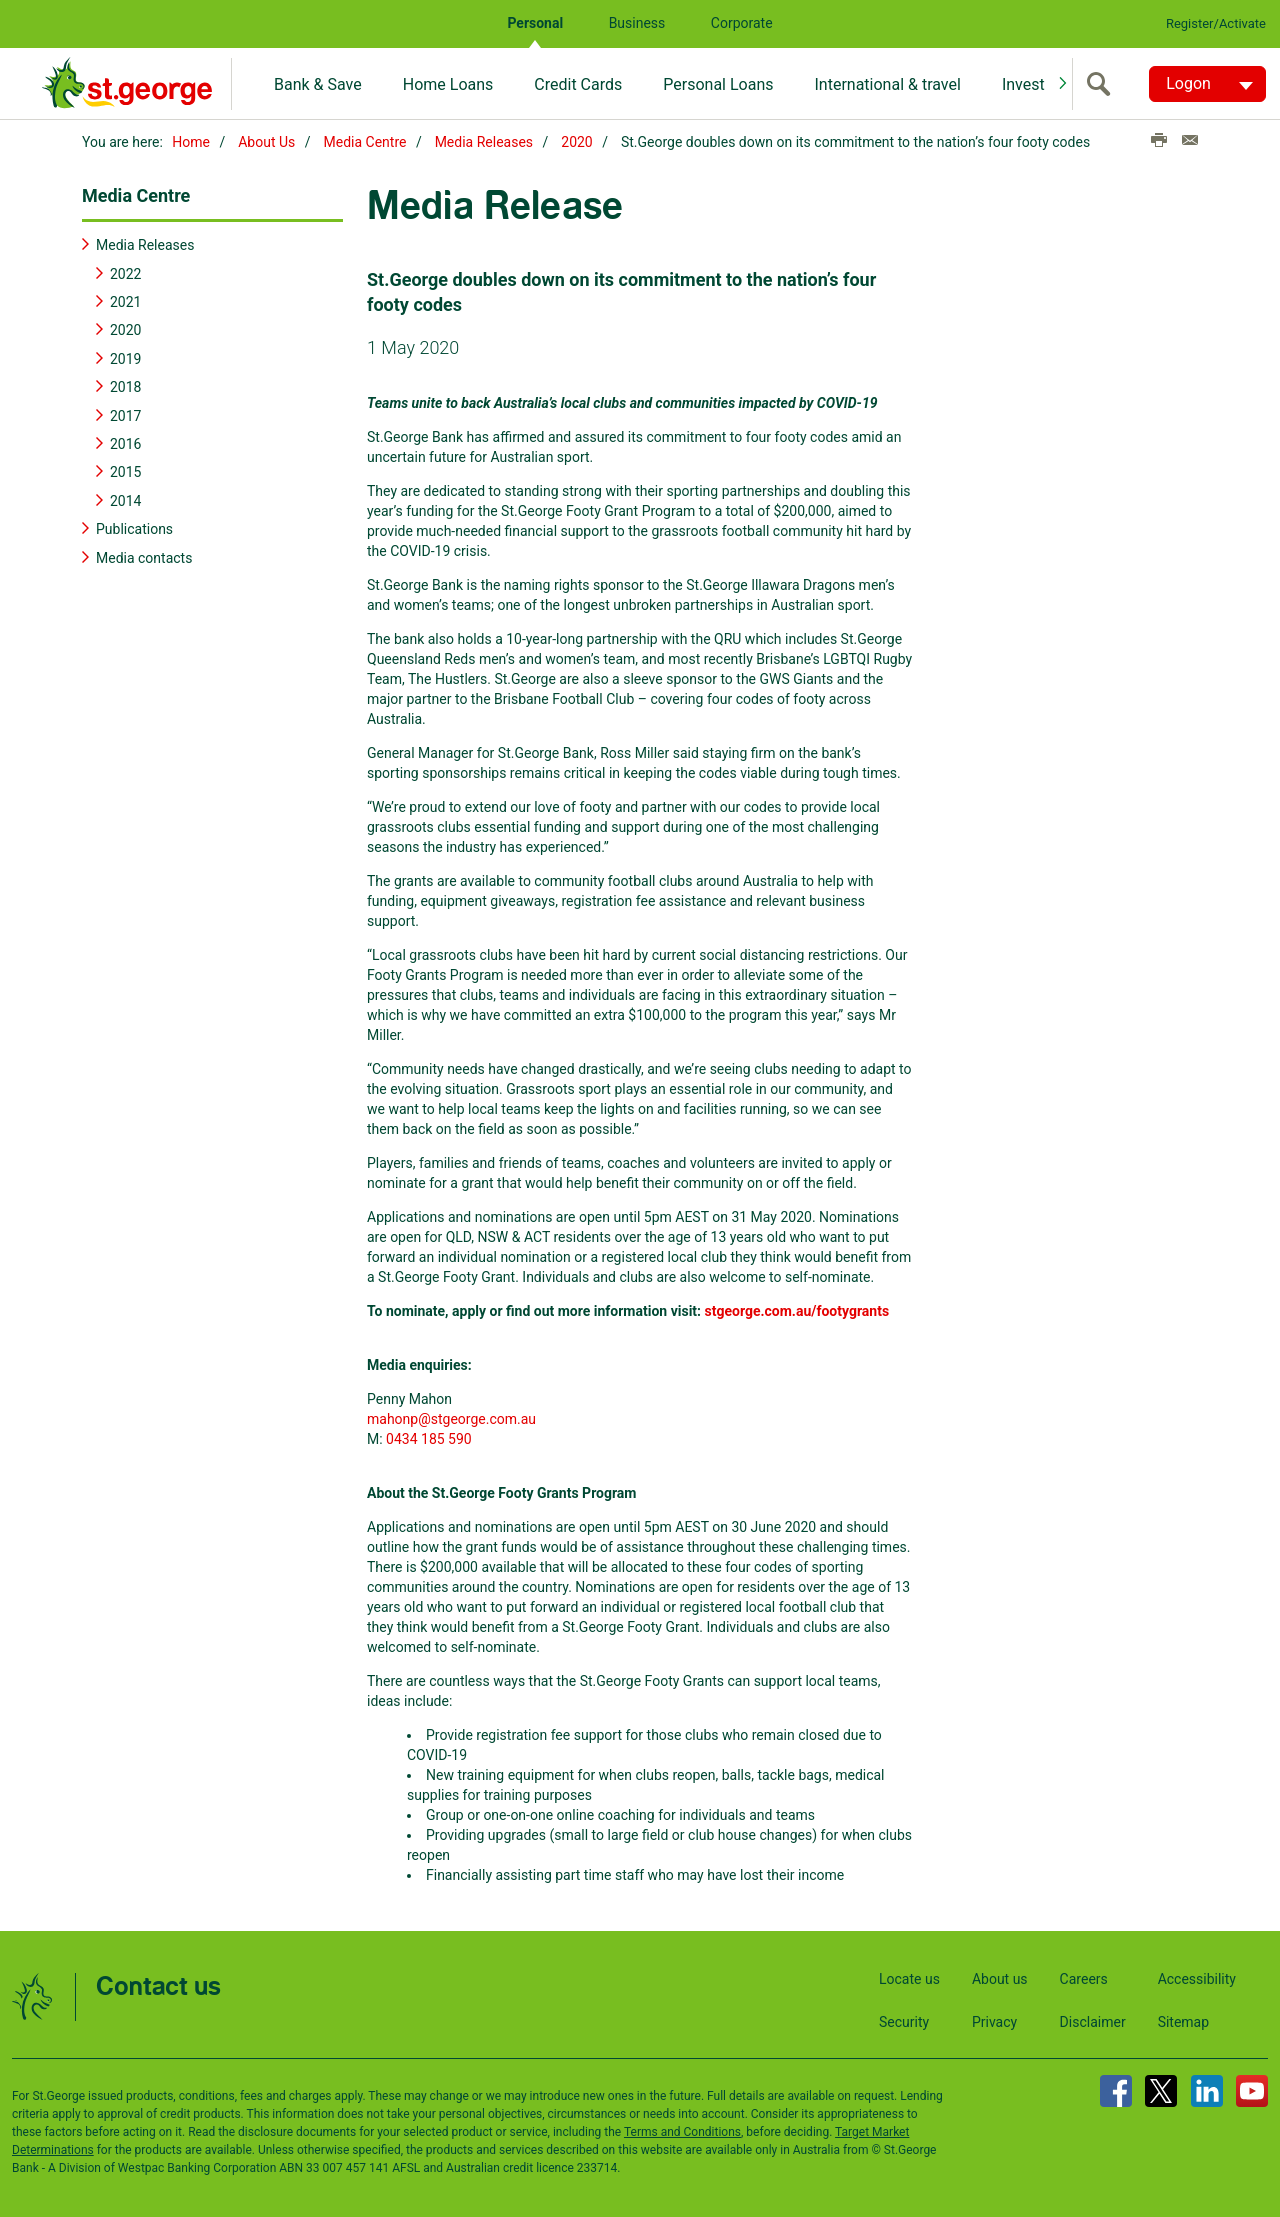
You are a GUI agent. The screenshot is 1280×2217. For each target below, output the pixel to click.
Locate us (909, 1977)
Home (191, 142)
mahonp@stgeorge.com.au (451, 1417)
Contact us (158, 1985)
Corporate (742, 23)
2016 (125, 442)
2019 (125, 357)
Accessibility (1197, 1977)
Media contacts (144, 556)
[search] (1103, 84)
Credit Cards (578, 84)
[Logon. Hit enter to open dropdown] (1207, 84)
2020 (576, 142)
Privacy (994, 2020)
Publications (134, 527)
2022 (125, 272)
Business (637, 23)
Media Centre (365, 142)
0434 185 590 (429, 1437)
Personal (535, 23)
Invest (1023, 84)
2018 (125, 385)
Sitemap (1183, 2020)
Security (904, 2020)
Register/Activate (1216, 23)
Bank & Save (318, 84)
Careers (1084, 1977)
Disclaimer (1093, 2020)
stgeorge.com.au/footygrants (797, 1309)
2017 (125, 414)
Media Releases (484, 142)
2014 (125, 499)
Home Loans (448, 84)
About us (1000, 1977)
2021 (125, 300)
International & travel (887, 84)
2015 (125, 471)
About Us (266, 142)
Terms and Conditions (682, 2130)
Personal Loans (718, 84)
